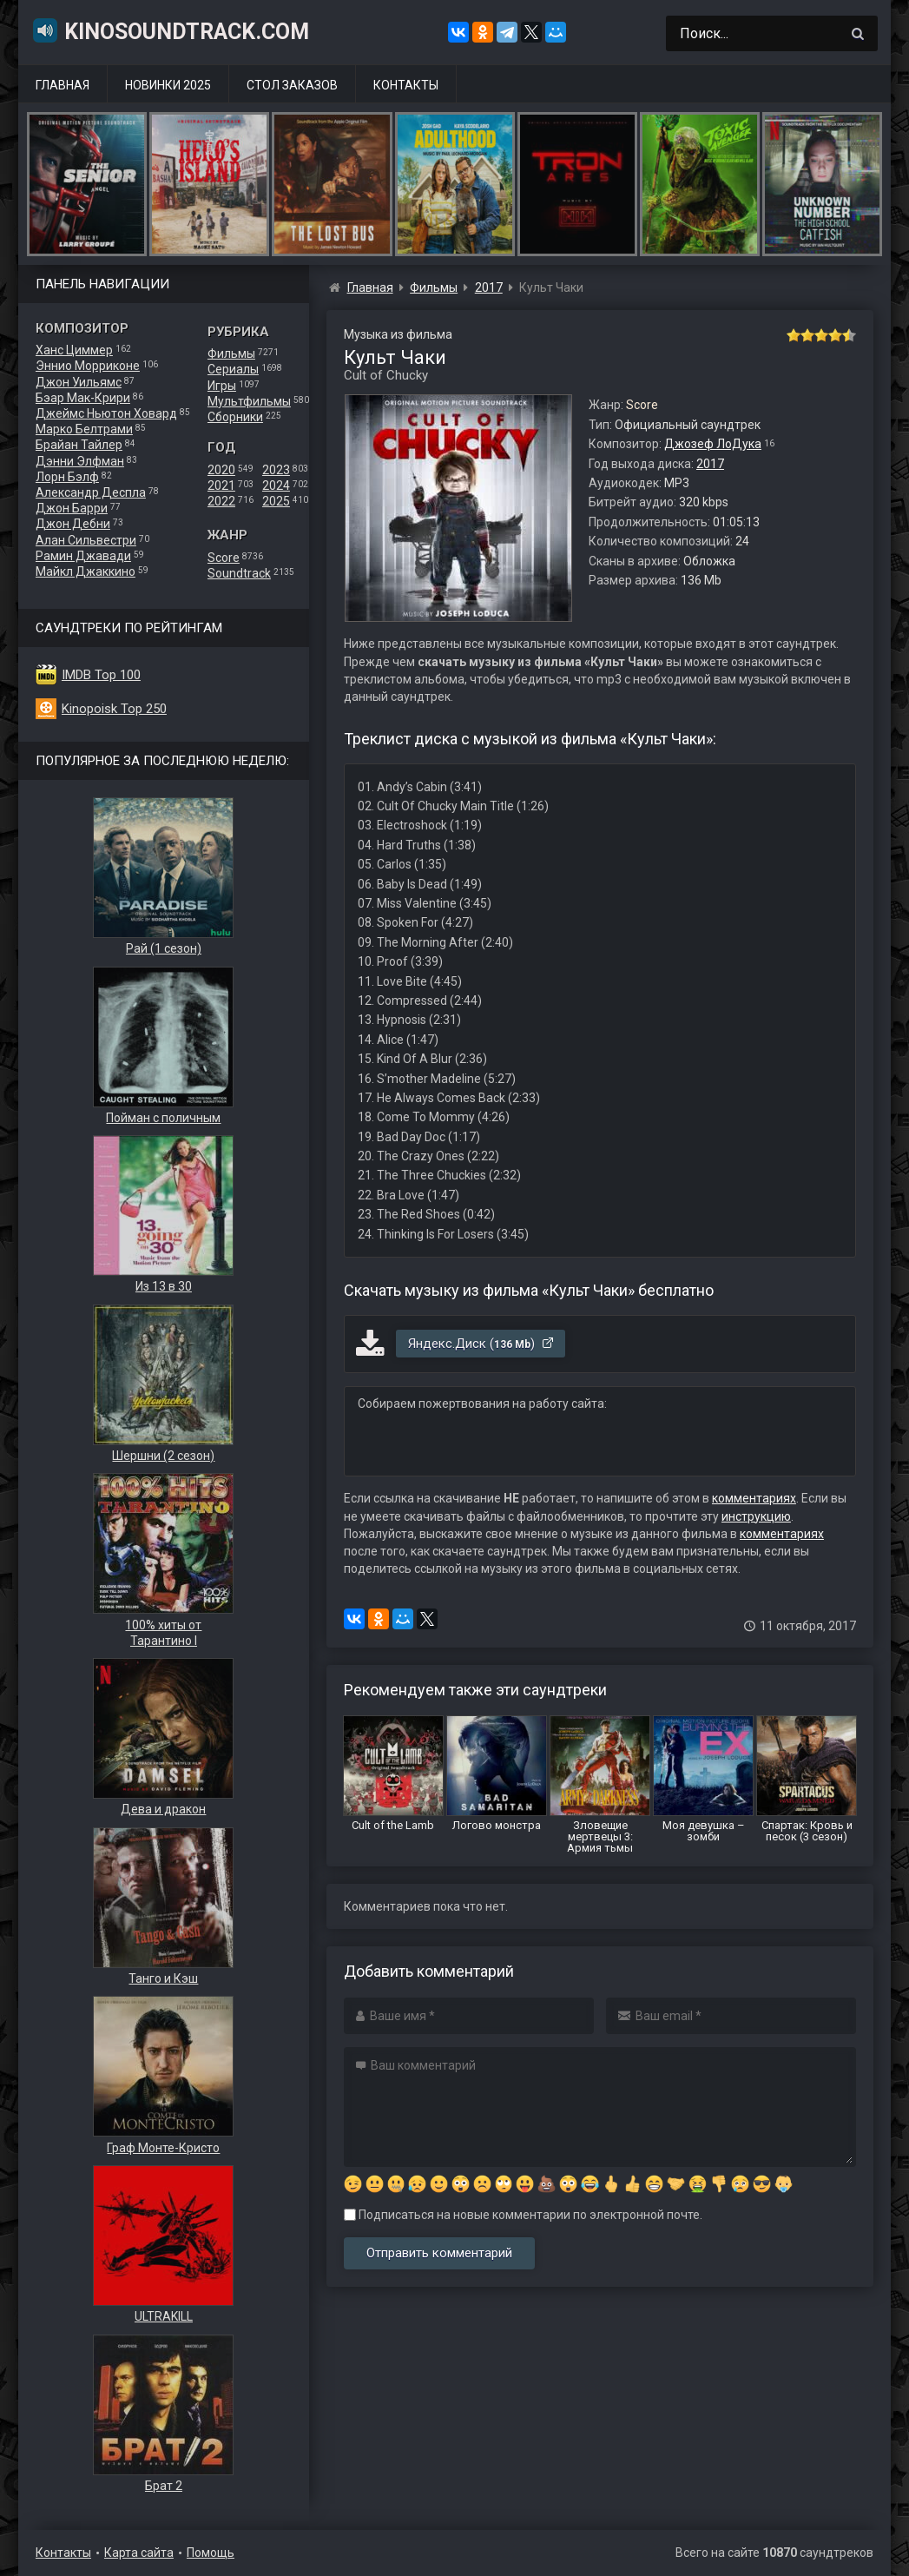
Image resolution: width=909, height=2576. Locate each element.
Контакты (405, 85)
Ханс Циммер (74, 350)
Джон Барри (72, 508)
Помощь (210, 2552)
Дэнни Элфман (80, 461)
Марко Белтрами (84, 429)
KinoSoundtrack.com (170, 30)
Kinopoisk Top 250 (114, 709)
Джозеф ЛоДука (712, 444)
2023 (276, 470)
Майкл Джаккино (85, 571)
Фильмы (231, 353)
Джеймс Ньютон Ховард (106, 413)
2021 (221, 485)
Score (223, 558)
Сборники (235, 417)
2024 (276, 485)
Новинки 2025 (168, 85)
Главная (62, 85)
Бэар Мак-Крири (83, 398)
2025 (276, 501)
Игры (221, 386)
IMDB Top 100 (101, 675)
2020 (221, 470)
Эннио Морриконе (88, 366)
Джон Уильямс (79, 382)
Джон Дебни (73, 524)
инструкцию (756, 1516)
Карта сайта (139, 2552)
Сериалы (233, 369)
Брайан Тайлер (79, 445)
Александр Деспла (91, 492)
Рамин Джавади (83, 556)
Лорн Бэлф (67, 477)
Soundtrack (239, 573)
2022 (221, 501)
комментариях (754, 1498)
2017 (710, 464)
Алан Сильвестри (86, 540)
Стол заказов (292, 85)
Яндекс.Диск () (481, 1343)
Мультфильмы (249, 401)
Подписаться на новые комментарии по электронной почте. (523, 2215)
